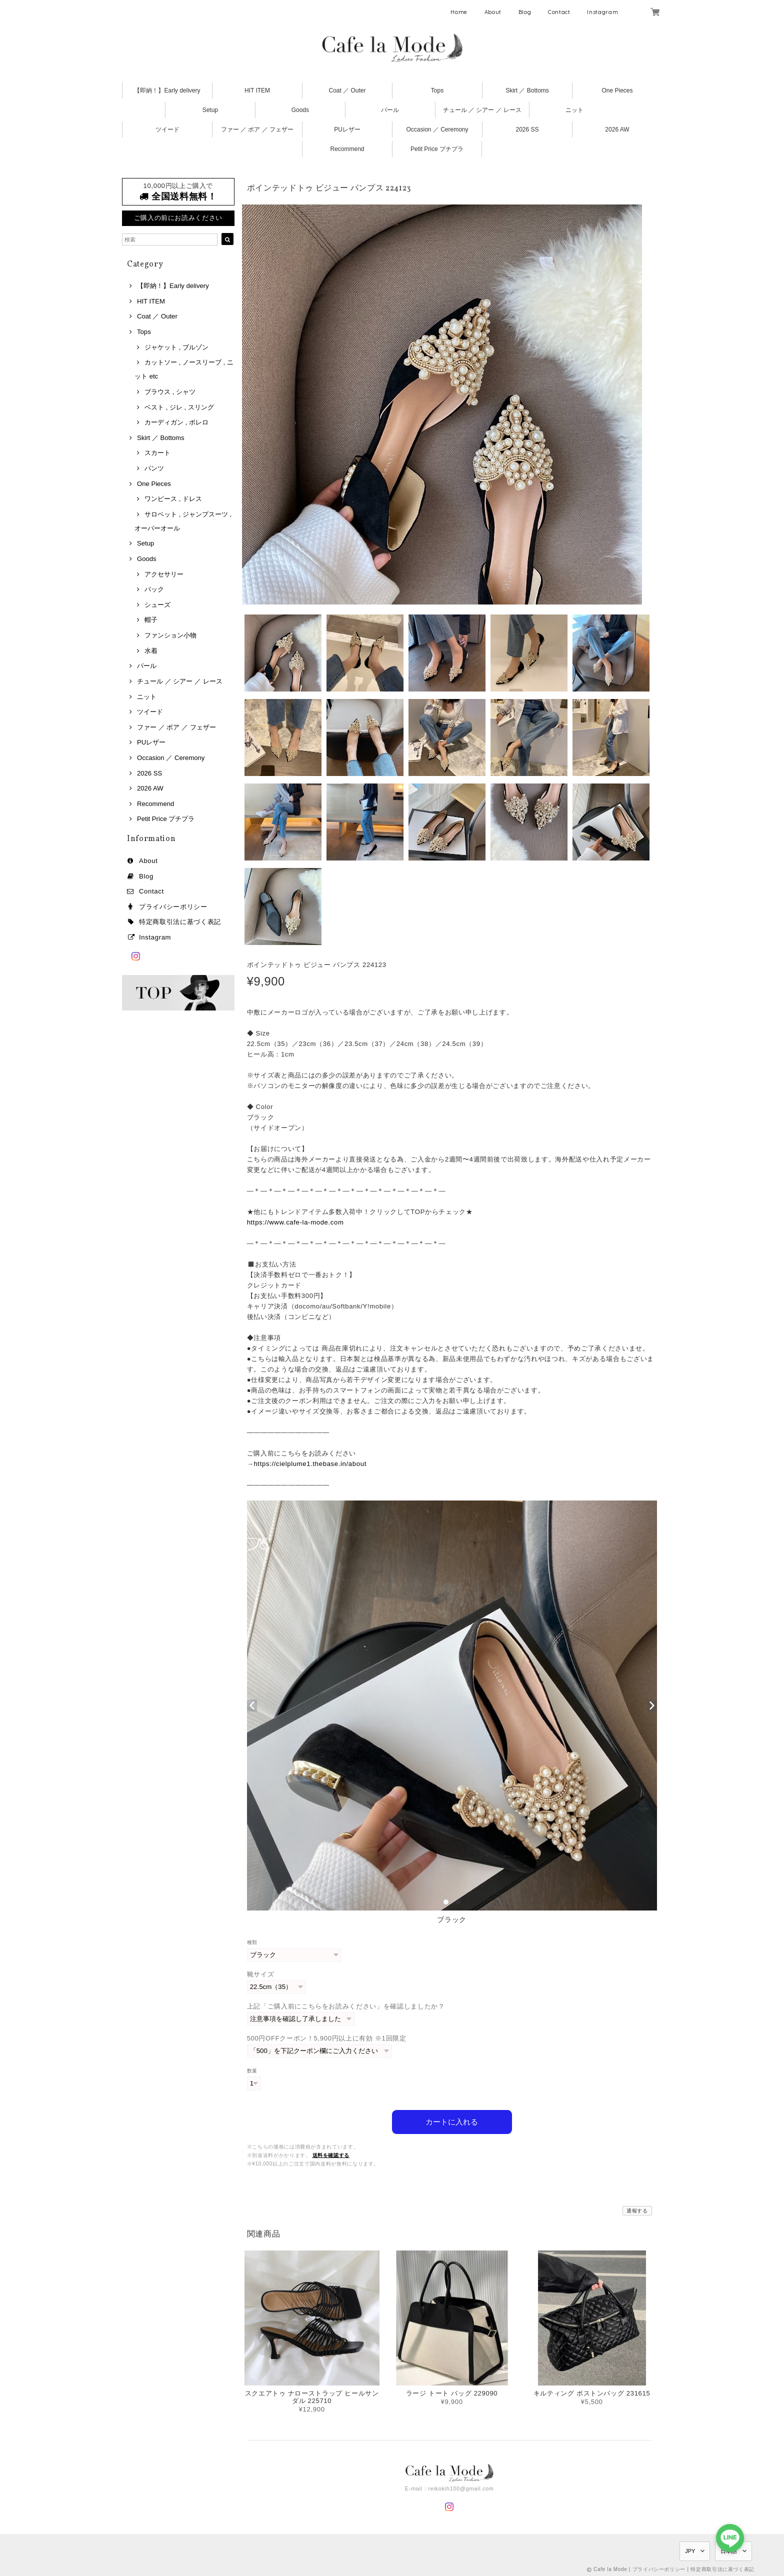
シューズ (157, 604)
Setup (210, 110)
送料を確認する (331, 2153)
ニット (575, 110)
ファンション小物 (170, 635)
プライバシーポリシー (173, 906)
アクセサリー (164, 574)
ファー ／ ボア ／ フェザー (257, 129)
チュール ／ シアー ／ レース (482, 110)
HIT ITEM (257, 90)
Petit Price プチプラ (437, 149)
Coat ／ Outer (347, 90)
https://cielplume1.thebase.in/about (310, 1464)
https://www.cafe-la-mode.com (295, 1222)
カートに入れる (452, 2120)
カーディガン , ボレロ (176, 422)
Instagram (602, 12)
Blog (525, 12)
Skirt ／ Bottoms (527, 90)
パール (390, 110)
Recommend (347, 149)
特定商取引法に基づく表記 (180, 922)
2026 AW (617, 129)
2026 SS (527, 129)
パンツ (154, 468)
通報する (637, 2209)
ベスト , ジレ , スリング (179, 407)
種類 (252, 1942)
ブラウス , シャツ (170, 392)
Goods (300, 110)
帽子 (151, 620)
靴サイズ (260, 1974)
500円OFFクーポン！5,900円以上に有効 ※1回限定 (326, 2038)
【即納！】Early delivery (167, 90)
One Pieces (617, 90)
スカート (157, 452)
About (493, 12)
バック (154, 589)
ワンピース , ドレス (173, 498)
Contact (559, 12)
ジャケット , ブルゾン (176, 347)
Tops (437, 90)
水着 (151, 650)
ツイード (168, 129)
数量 (252, 2071)
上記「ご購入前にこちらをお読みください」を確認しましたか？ (346, 2006)
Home (459, 12)
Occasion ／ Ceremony (437, 129)
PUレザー (347, 129)
